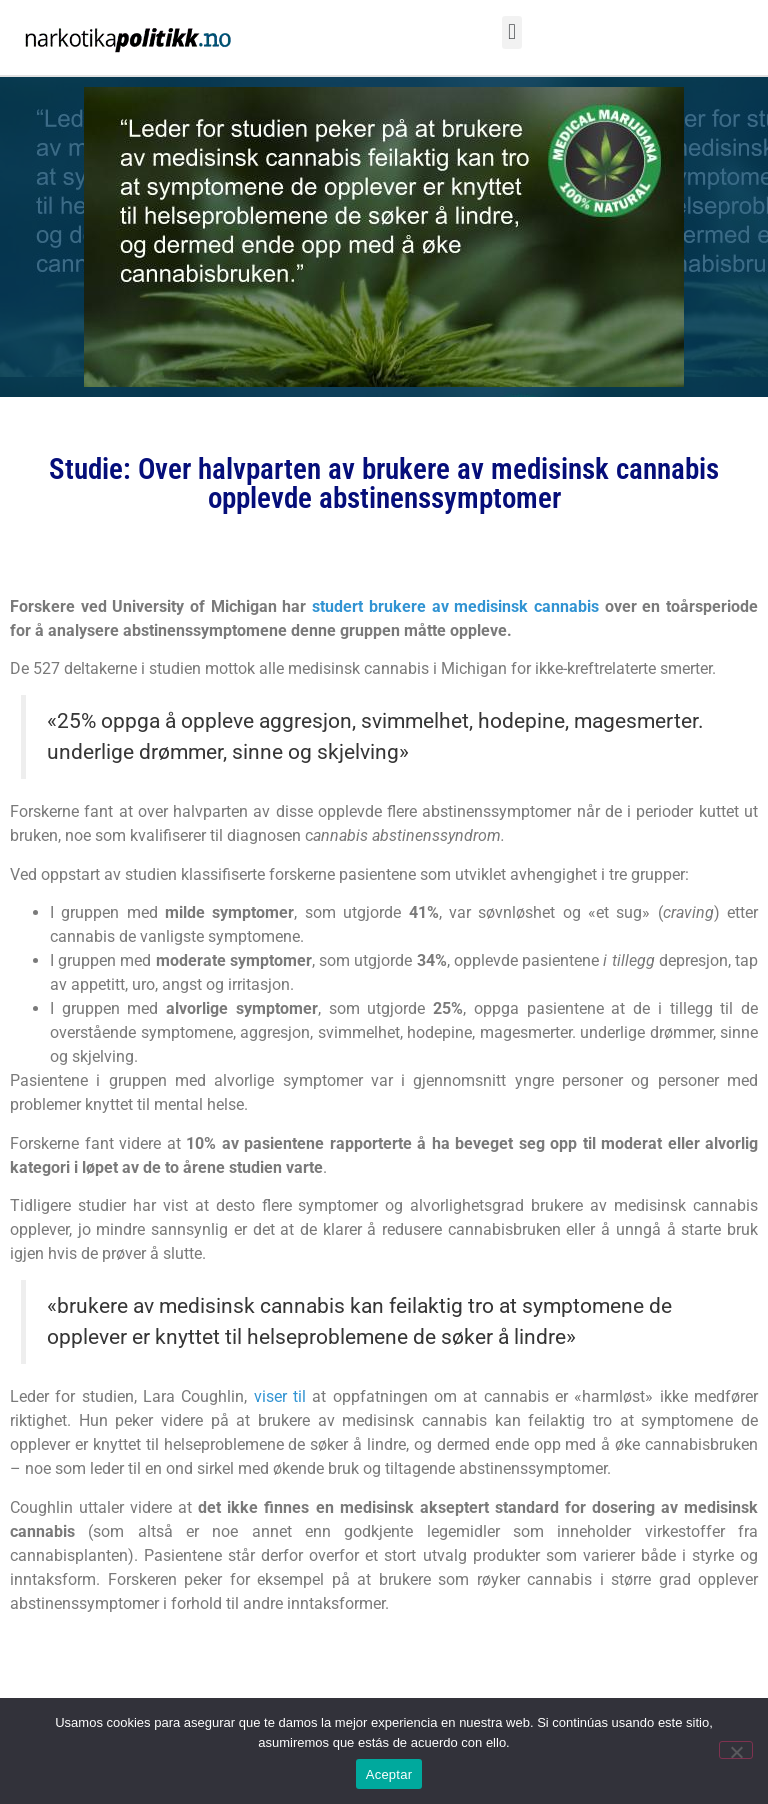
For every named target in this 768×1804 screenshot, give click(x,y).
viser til (280, 1396)
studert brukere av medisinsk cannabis (455, 606)
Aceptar (389, 1774)
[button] (511, 32)
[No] (736, 1750)
